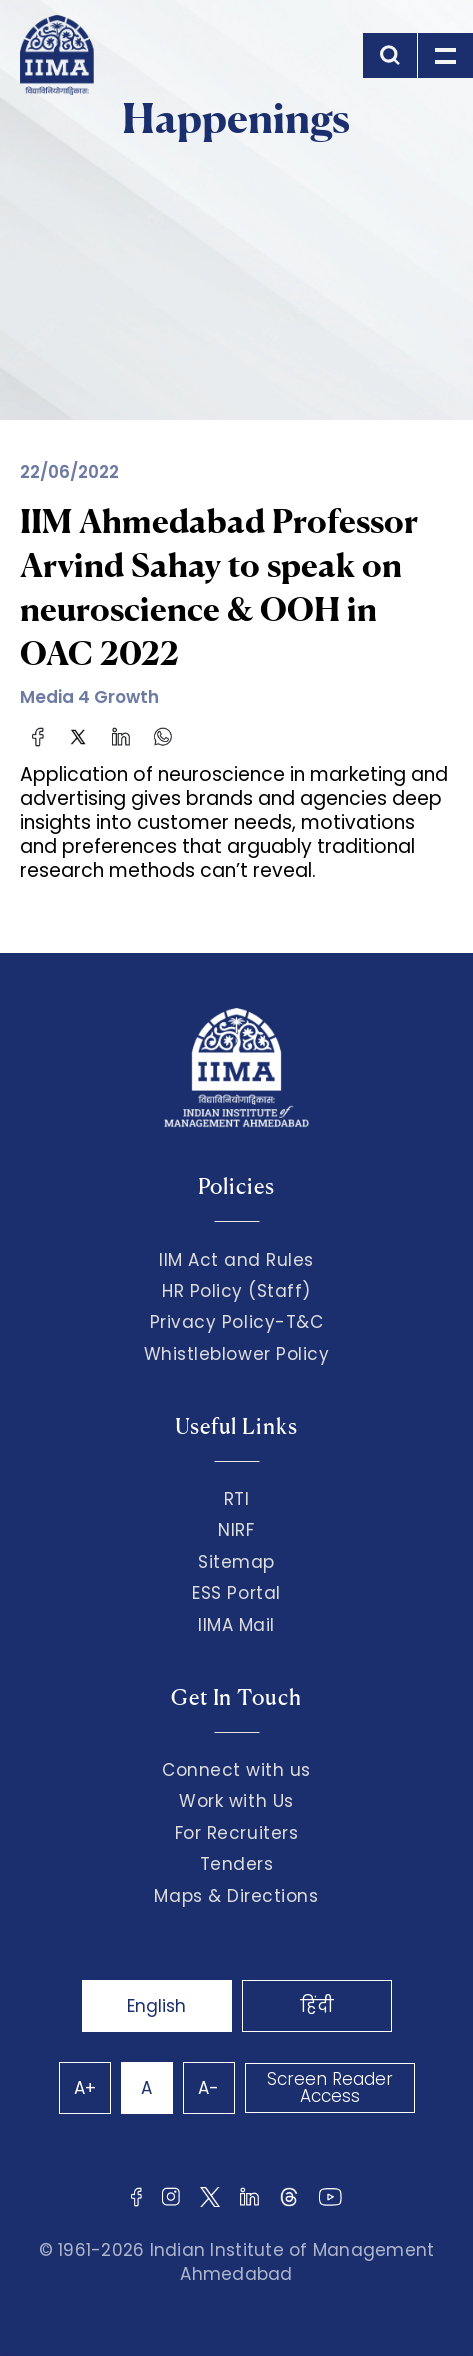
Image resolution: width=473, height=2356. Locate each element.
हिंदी (317, 2006)
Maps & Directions (236, 1896)
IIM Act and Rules (236, 1260)
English (156, 2006)
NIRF (236, 1530)
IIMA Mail (236, 1625)
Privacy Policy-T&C (237, 1322)
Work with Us (236, 1801)
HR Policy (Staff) (236, 1291)
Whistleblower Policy (237, 1354)
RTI (237, 1499)
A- (208, 2088)
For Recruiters (236, 1833)
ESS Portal (236, 1593)
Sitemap (236, 1562)
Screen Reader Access (330, 2087)
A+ (85, 2088)
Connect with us (236, 1770)
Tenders (237, 1864)
